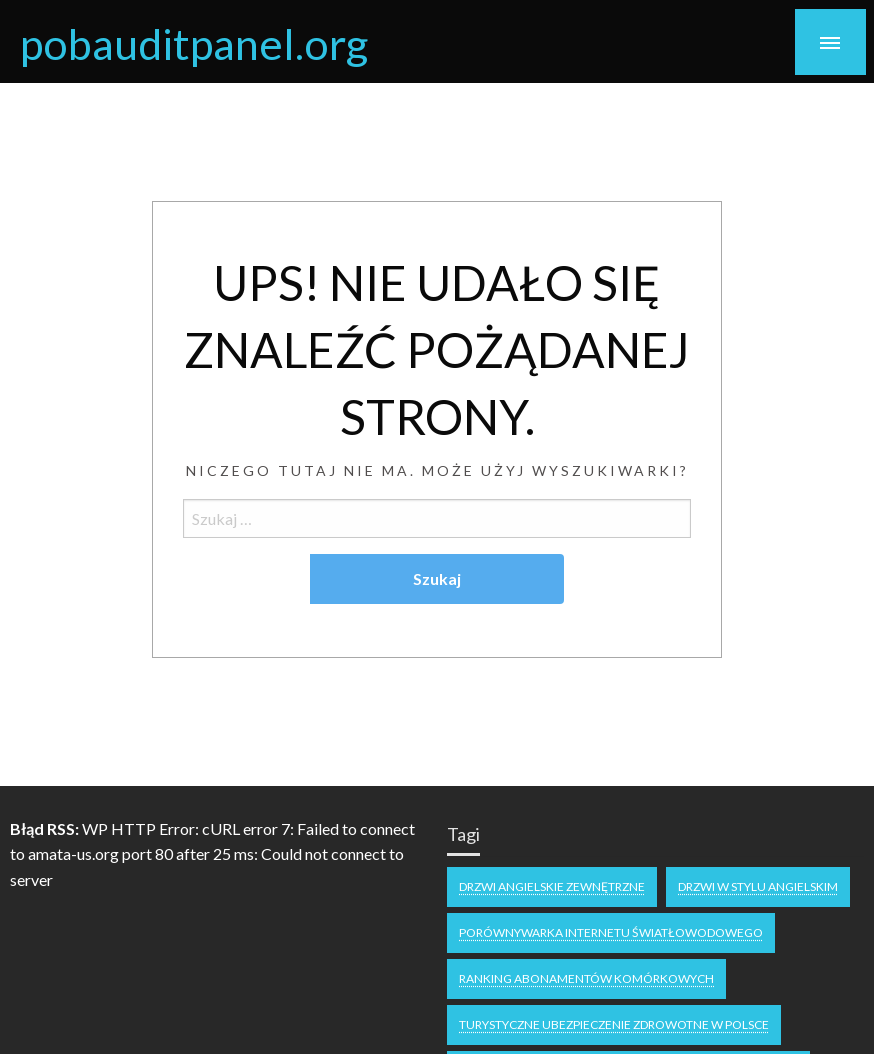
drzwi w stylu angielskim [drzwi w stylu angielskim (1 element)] (758, 886)
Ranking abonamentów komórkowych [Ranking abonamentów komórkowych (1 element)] (586, 978)
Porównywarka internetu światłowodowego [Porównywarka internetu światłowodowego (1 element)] (611, 932)
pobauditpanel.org (194, 43)
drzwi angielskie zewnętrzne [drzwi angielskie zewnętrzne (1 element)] (552, 886)
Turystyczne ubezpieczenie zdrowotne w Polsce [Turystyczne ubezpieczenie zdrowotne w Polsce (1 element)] (614, 1024)
